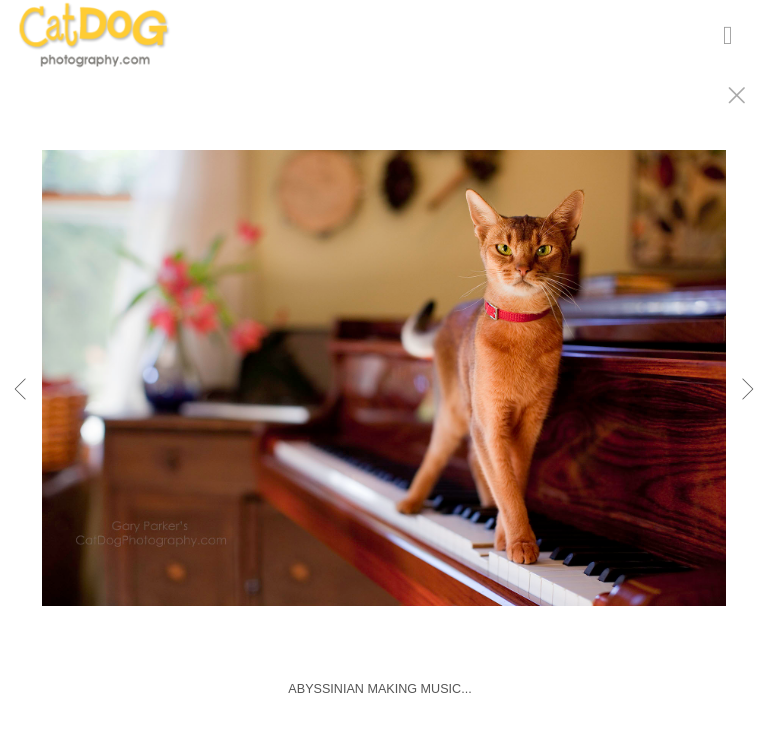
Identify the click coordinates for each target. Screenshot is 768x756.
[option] (384, 403)
